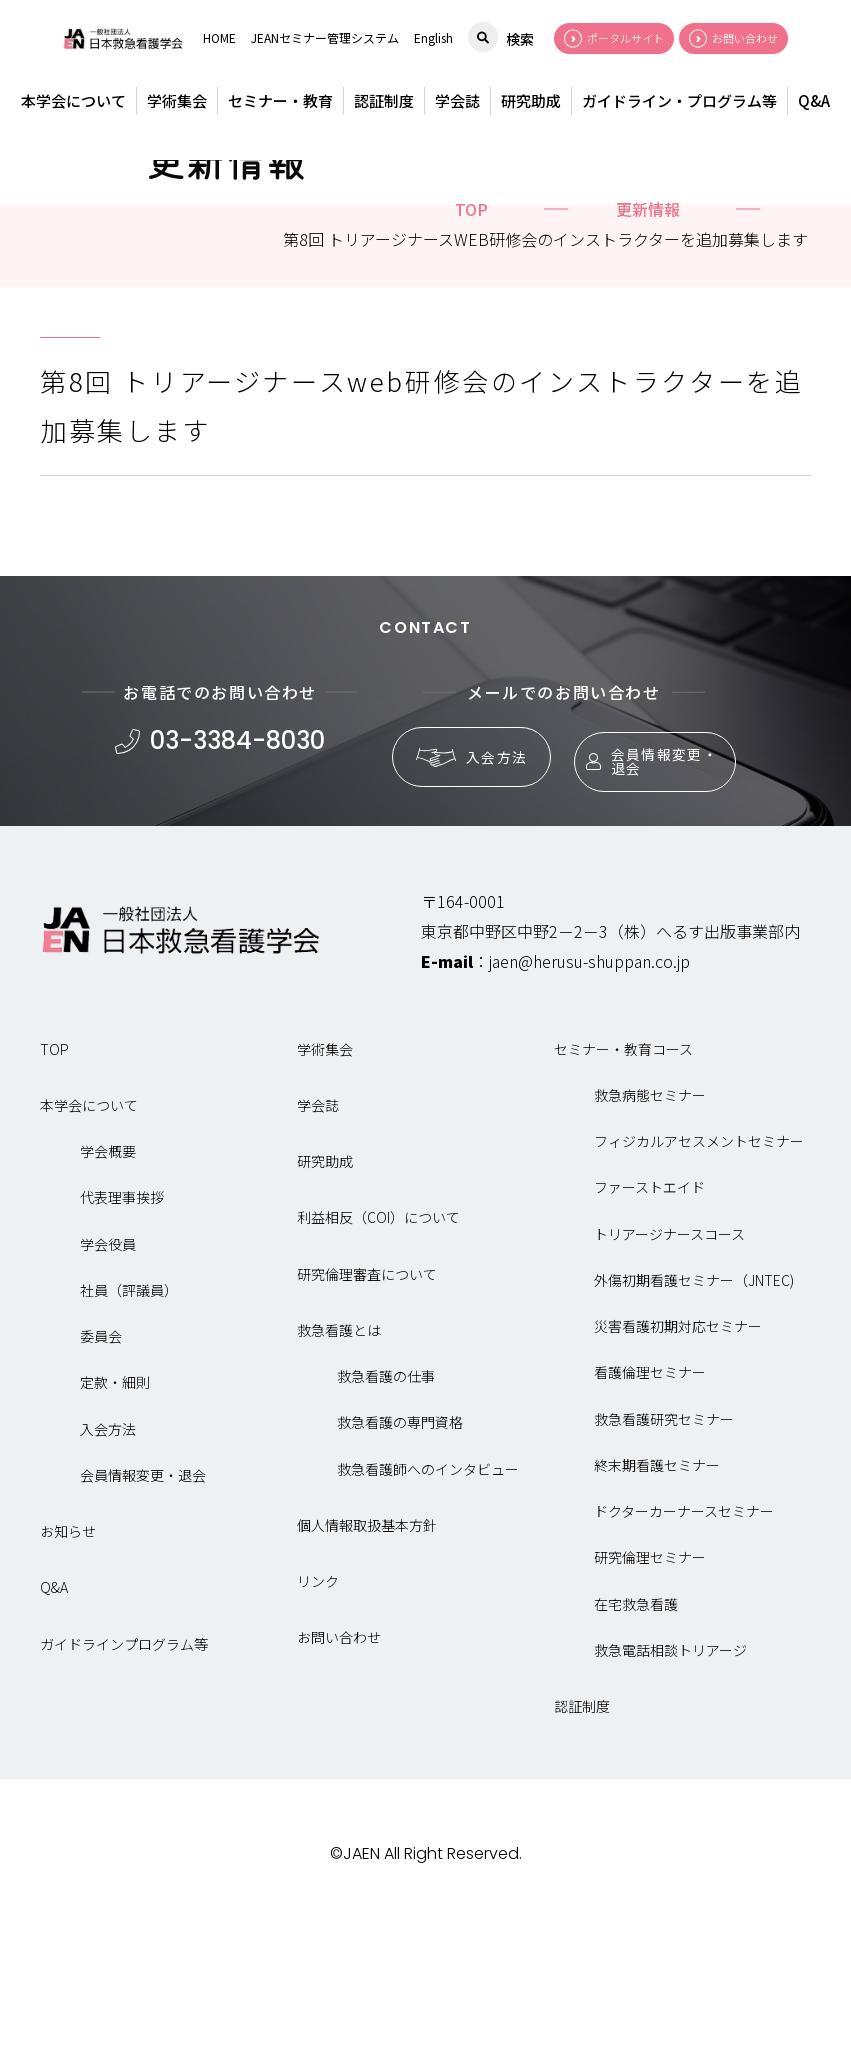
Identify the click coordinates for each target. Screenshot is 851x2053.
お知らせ (68, 1665)
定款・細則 (115, 1516)
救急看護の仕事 (386, 1510)
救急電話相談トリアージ (670, 1783)
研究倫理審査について (367, 1407)
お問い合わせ (339, 1771)
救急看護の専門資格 (400, 1556)
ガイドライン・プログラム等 (679, 100)
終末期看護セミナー (657, 1598)
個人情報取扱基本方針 (367, 1658)
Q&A (814, 100)
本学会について (73, 100)
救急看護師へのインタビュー (428, 1602)
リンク (318, 1715)
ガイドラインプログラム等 (124, 1777)
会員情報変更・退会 (645, 886)
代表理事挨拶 (122, 1331)
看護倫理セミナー (650, 1506)
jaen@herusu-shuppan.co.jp (589, 1094)
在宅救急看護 (636, 1737)
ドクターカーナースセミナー (684, 1645)
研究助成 (531, 100)
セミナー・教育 (280, 100)
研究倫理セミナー (650, 1691)
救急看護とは (339, 1463)
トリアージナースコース (669, 1367)
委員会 (101, 1470)
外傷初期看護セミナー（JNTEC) (694, 1413)
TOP (54, 1182)
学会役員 (108, 1377)
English (433, 37)
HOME (219, 37)
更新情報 (648, 342)
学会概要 (108, 1285)
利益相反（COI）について (378, 1351)
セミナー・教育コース (623, 1182)
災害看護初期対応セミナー (678, 1460)
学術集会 (177, 100)
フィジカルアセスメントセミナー (699, 1275)
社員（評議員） (129, 1423)
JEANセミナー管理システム (325, 37)
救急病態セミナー (650, 1228)
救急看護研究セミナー (664, 1552)
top (471, 342)
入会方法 (462, 887)
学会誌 (457, 100)
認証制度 (384, 100)
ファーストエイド (649, 1321)
